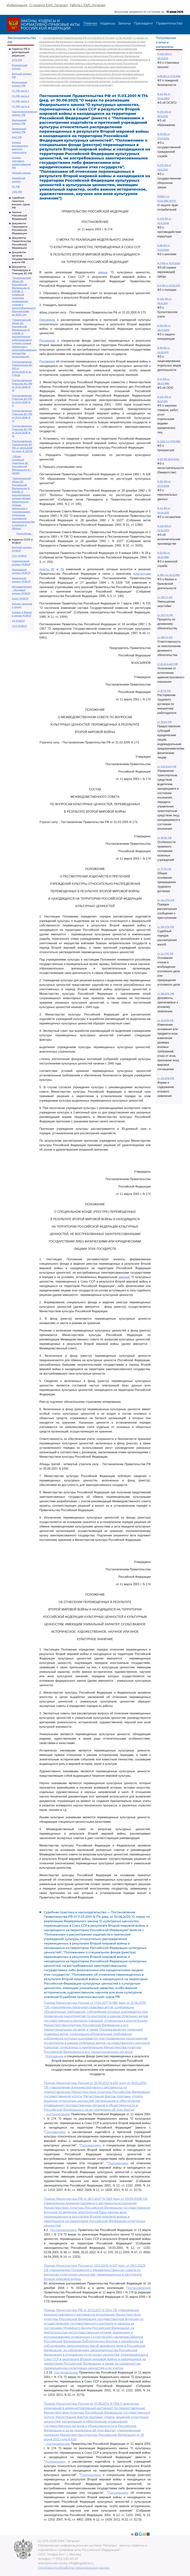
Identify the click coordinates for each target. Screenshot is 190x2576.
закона (102, 272)
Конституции (142, 573)
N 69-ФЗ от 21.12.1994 (169, 76)
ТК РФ (16, 186)
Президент (143, 23)
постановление (58, 2114)
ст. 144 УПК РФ (165, 900)
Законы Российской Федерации (19, 215)
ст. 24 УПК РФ (165, 953)
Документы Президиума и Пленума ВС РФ (22, 270)
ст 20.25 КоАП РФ (167, 664)
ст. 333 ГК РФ (164, 597)
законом (124, 1277)
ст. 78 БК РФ (164, 722)
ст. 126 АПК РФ (165, 993)
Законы (124, 23)
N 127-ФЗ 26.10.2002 (168, 459)
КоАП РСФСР (20, 598)
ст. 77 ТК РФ (164, 869)
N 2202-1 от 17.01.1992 (168, 441)
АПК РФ (17, 59)
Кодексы (107, 23)
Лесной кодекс (21, 172)
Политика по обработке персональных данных (74, 2568)
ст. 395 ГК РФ (164, 637)
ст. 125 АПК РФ (165, 1078)
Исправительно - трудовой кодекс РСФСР (22, 590)
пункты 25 (46, 569)
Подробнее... (24, 533)
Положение (47, 319)
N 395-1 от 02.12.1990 (168, 575)
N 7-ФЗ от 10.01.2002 (168, 263)
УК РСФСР (18, 620)
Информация (17, 5)
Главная (90, 23)
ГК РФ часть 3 (20, 101)
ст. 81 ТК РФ (164, 690)
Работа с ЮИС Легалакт (88, 5)
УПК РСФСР (19, 625)
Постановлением (63, 2230)
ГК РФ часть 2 (20, 95)
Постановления (138, 2288)
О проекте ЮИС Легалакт (48, 5)
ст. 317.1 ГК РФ (165, 615)
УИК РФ (17, 191)
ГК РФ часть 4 (21, 106)
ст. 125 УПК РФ (165, 926)
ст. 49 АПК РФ (165, 1020)
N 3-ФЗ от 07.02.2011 (168, 285)
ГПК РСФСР (19, 555)
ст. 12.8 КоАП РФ (166, 766)
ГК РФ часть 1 (20, 90)
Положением (55, 2132)
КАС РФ (17, 137)
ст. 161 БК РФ (164, 837)
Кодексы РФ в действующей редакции (21, 52)
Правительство (169, 23)
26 (62, 569)
